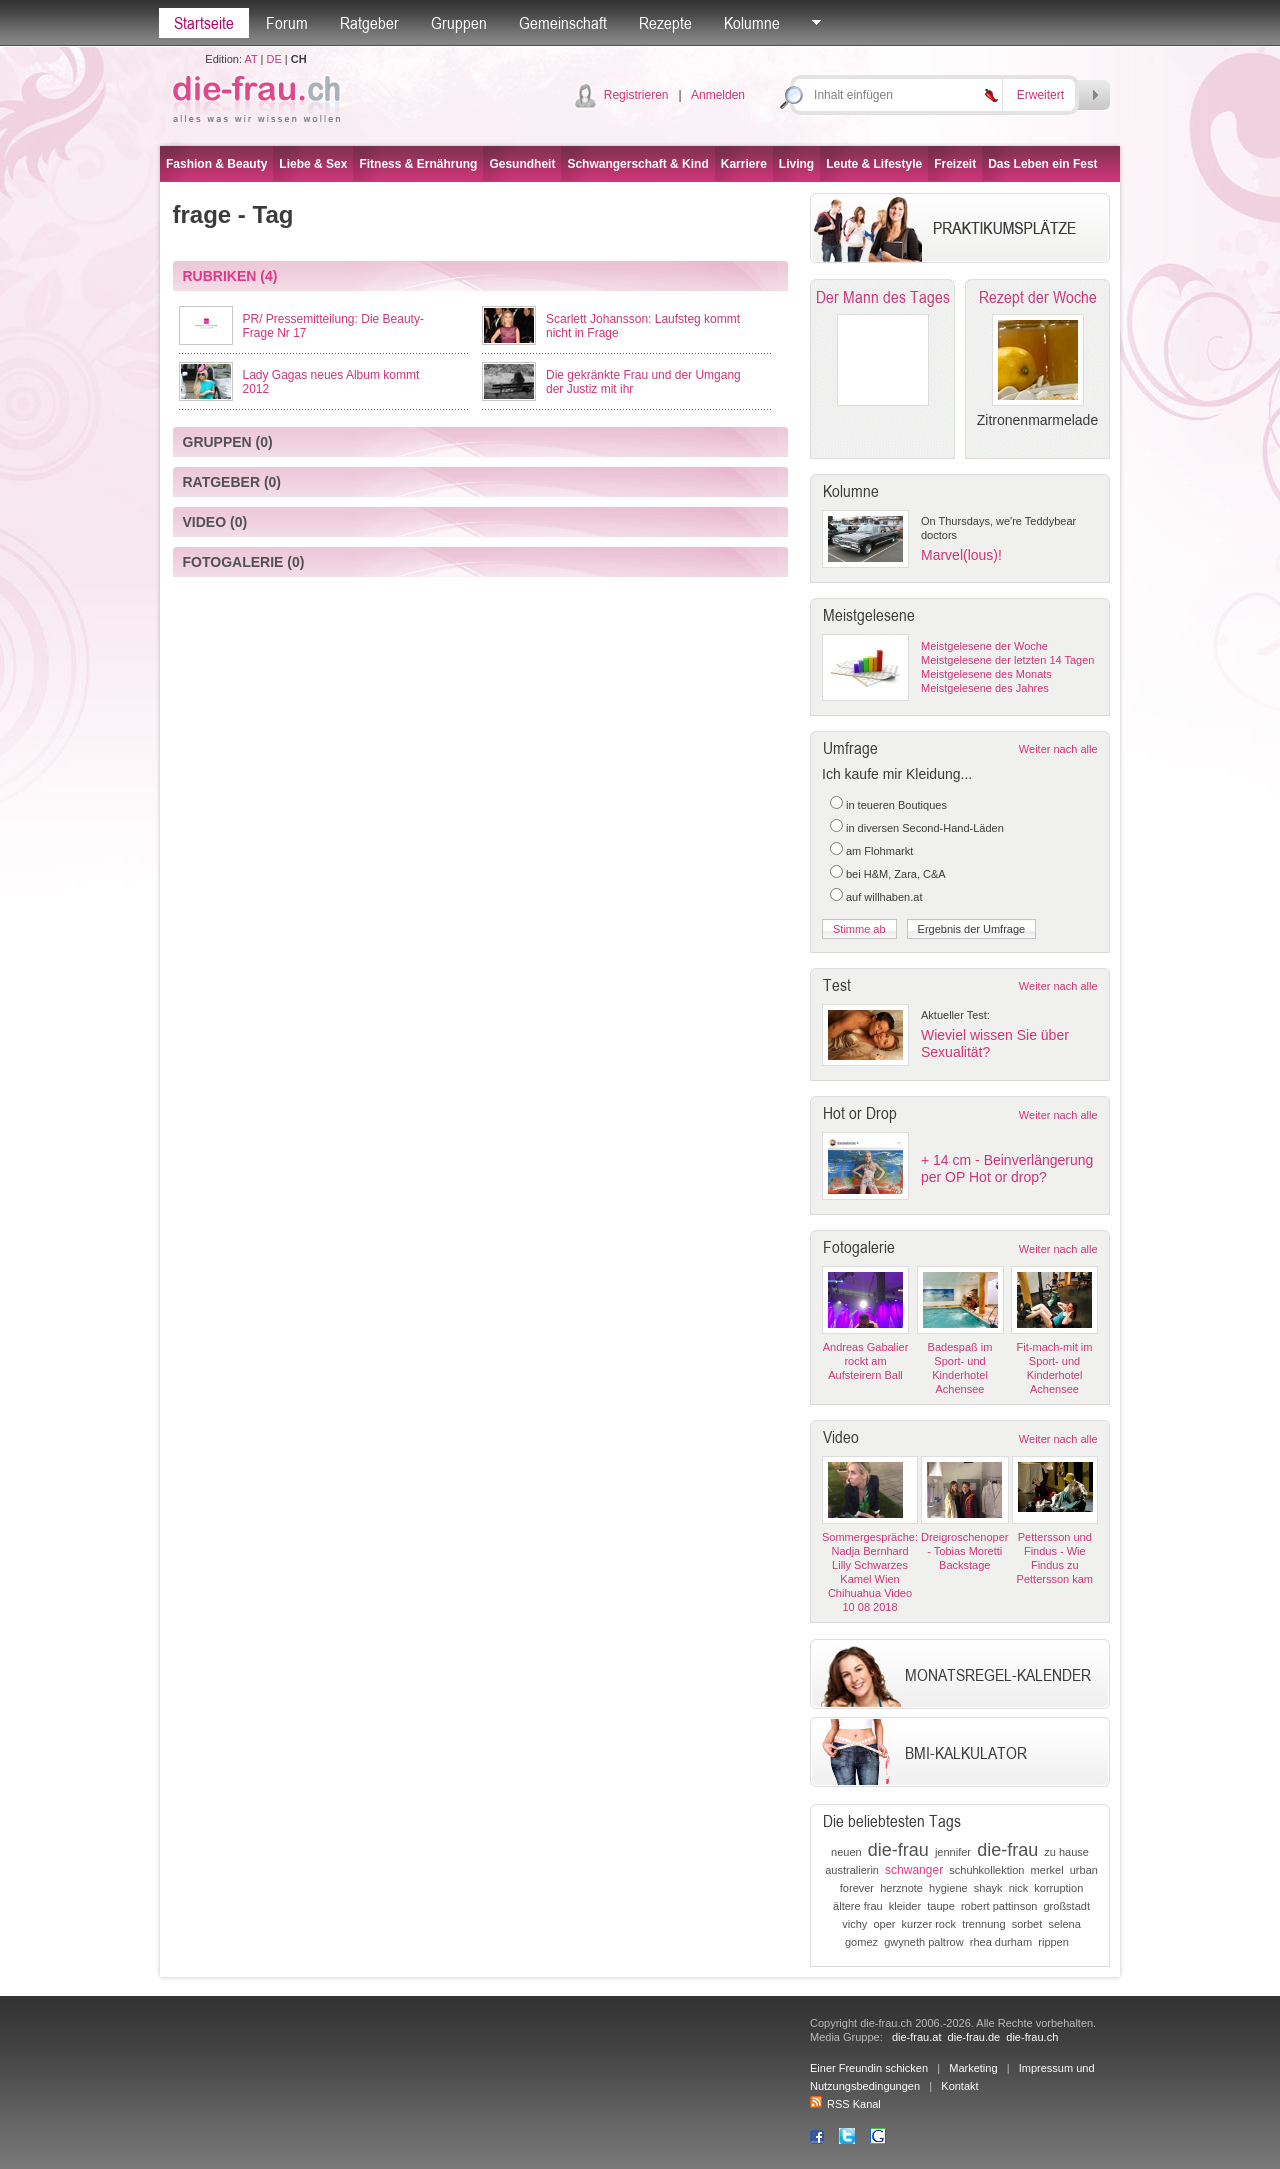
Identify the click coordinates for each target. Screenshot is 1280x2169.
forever (857, 1888)
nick (1019, 1888)
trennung (983, 1924)
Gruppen (459, 23)
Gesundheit (522, 164)
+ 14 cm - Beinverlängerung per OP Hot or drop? (1007, 1168)
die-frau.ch (1032, 2037)
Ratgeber (369, 23)
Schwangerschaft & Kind (637, 164)
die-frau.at (917, 2037)
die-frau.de (974, 2037)
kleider (905, 1906)
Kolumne (752, 23)
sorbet (1027, 1924)
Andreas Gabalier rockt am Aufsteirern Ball (866, 1361)
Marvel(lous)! (961, 555)
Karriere (744, 164)
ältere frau (858, 1906)
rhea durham (1001, 1942)
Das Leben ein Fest (1042, 164)
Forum (287, 23)
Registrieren (636, 95)
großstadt (1067, 1906)
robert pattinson (999, 1906)
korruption (1058, 1888)
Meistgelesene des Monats (986, 674)
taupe (941, 1906)
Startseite (204, 23)
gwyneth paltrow (924, 1942)
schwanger (914, 1870)
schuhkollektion (986, 1870)
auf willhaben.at (884, 897)
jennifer (953, 1852)
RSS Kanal (845, 2104)
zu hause (1066, 1852)
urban (1084, 1870)
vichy (854, 1924)
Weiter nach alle (1058, 749)
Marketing (973, 2068)
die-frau (898, 1850)
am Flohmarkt (879, 851)
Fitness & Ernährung (418, 164)
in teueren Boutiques (896, 805)
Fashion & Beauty (216, 164)
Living (796, 164)
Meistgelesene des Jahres (985, 688)
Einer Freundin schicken (869, 2068)
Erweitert (1040, 95)
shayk (988, 1888)
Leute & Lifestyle (874, 164)
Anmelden (718, 95)
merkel (1047, 1870)
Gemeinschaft (563, 23)
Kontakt (959, 2086)
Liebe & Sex (313, 164)
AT (250, 59)
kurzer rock (929, 1924)
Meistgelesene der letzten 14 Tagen (1007, 660)
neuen (846, 1852)
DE (274, 59)
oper (884, 1924)
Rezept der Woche (1038, 297)
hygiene (948, 1888)
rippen (1053, 1942)
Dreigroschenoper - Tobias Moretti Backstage (964, 1551)
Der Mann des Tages (883, 297)
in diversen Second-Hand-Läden (925, 828)
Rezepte (665, 23)
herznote (901, 1888)
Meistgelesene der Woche (984, 646)
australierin (852, 1870)
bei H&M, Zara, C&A (896, 874)
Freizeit (955, 164)
